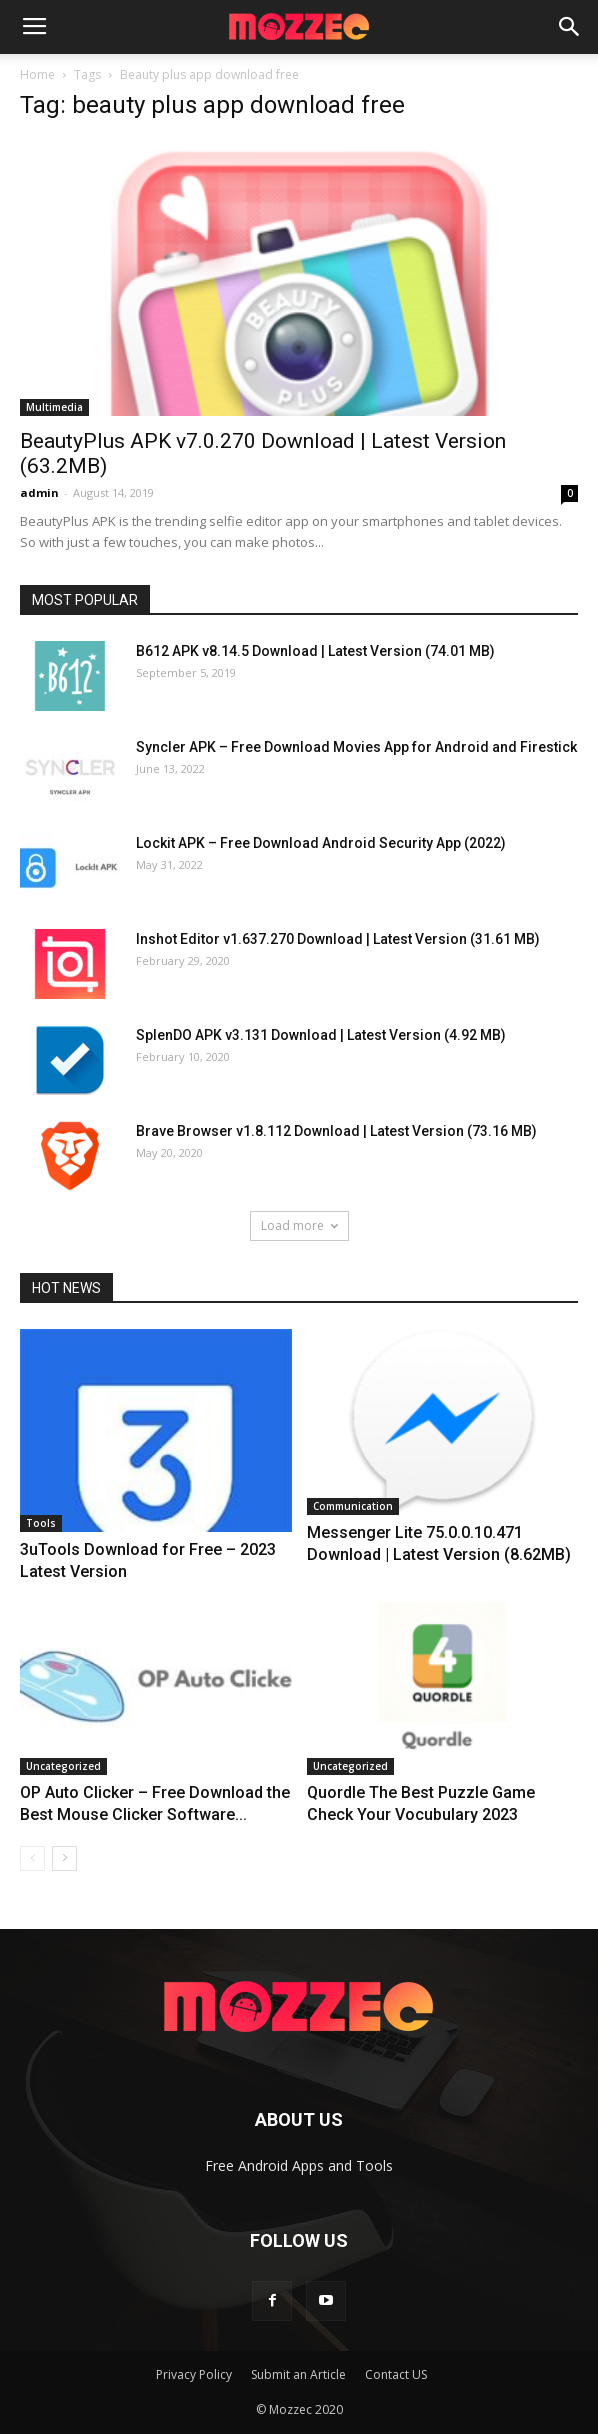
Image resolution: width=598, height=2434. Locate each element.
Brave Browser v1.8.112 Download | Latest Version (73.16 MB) (336, 1131)
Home (37, 74)
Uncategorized (63, 1766)
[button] (570, 27)
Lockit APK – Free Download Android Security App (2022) (321, 843)
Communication (353, 1506)
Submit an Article (298, 2374)
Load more (299, 1225)
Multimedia (54, 407)
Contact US (396, 2374)
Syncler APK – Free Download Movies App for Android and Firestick (356, 747)
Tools (41, 1523)
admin (39, 492)
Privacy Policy (194, 2374)
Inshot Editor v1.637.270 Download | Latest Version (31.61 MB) (338, 939)
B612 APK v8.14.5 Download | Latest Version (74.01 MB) (315, 651)
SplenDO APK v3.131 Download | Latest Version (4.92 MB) (321, 1035)
